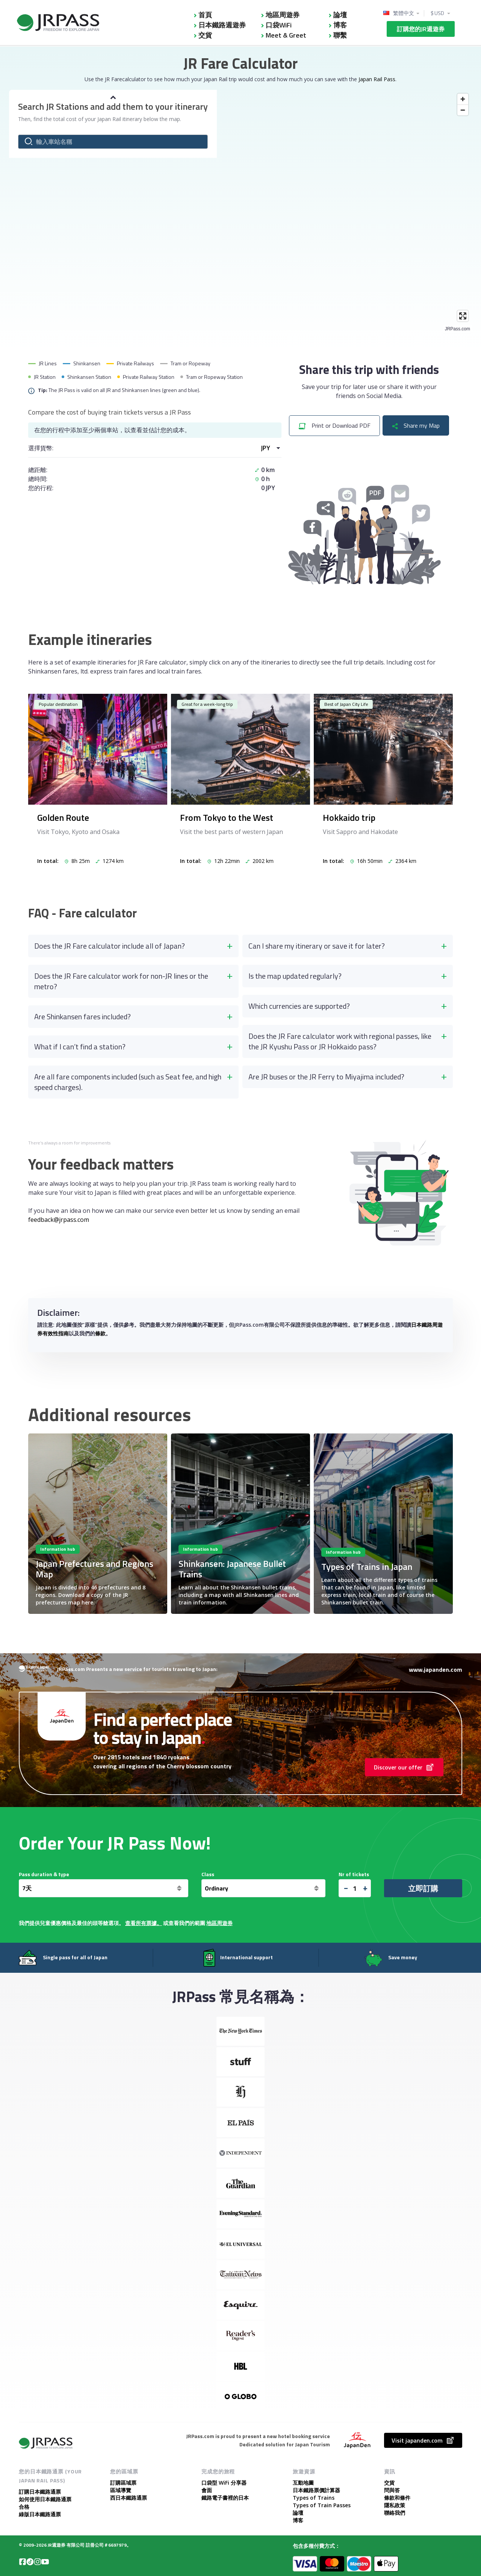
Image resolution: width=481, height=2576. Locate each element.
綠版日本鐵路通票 (40, 2514)
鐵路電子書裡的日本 (225, 2497)
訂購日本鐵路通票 (40, 2491)
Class (207, 1874)
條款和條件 (397, 2497)
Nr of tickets (354, 1874)
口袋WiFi (279, 25)
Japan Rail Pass (376, 79)
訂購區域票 (123, 2482)
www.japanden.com (435, 1669)
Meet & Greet (286, 35)
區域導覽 (120, 2490)
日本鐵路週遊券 (222, 25)
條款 (100, 1333)
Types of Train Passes (322, 2505)
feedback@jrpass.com (58, 1219)
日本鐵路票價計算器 (316, 2490)
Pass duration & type (44, 1874)
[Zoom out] (462, 109)
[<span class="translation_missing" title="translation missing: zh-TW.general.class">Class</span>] (263, 1888)
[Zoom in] (462, 99)
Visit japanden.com (423, 2440)
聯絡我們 (394, 2512)
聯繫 (340, 35)
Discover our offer (404, 1767)
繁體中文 (403, 13)
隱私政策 (394, 2505)
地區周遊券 (282, 15)
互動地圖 (303, 2482)
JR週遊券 (56, 2545)
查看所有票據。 (143, 1923)
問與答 (392, 2490)
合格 (24, 2506)
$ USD (438, 13)
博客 (340, 25)
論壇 (340, 15)
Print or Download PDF (334, 425)
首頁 (205, 15)
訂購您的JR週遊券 (421, 28)
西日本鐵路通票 (128, 2497)
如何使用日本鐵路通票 (45, 2499)
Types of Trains (313, 2497)
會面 (206, 2490)
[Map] (240, 211)
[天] (103, 1888)
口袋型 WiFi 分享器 (224, 2482)
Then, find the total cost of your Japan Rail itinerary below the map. (99, 119)
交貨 (205, 35)
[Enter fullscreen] (462, 315)
